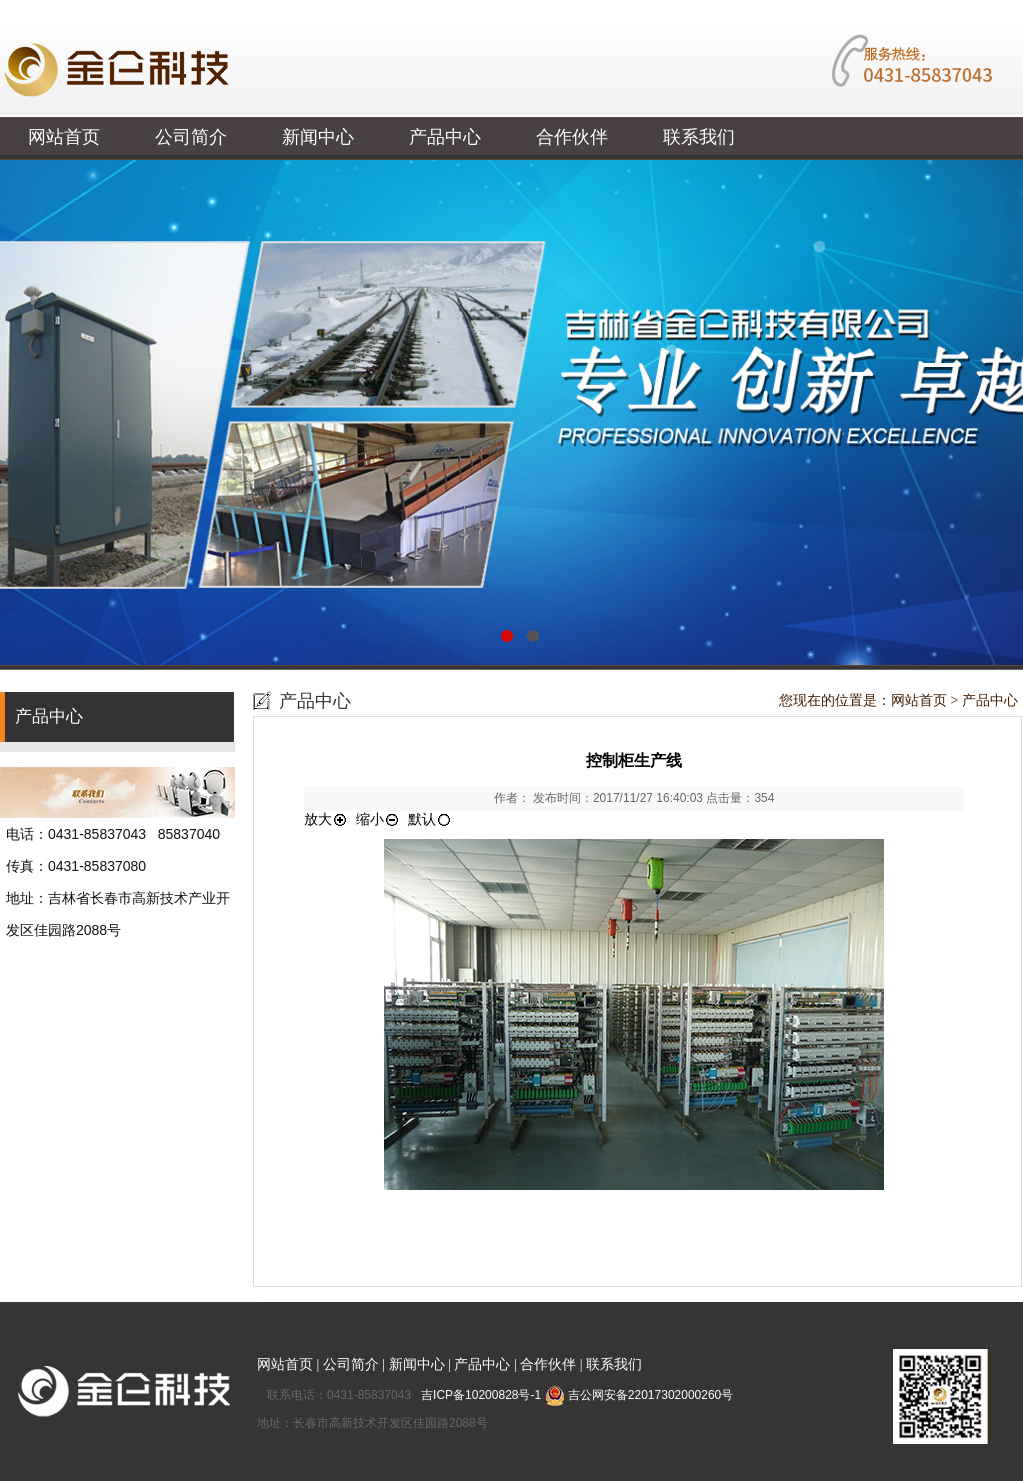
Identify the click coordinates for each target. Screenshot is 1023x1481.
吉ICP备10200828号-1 (482, 1395)
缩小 (378, 819)
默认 (430, 819)
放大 (326, 819)
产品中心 (445, 137)
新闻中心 (318, 137)
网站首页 (64, 137)
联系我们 (699, 137)
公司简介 (191, 137)
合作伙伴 (572, 137)
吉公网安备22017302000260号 (639, 1395)
